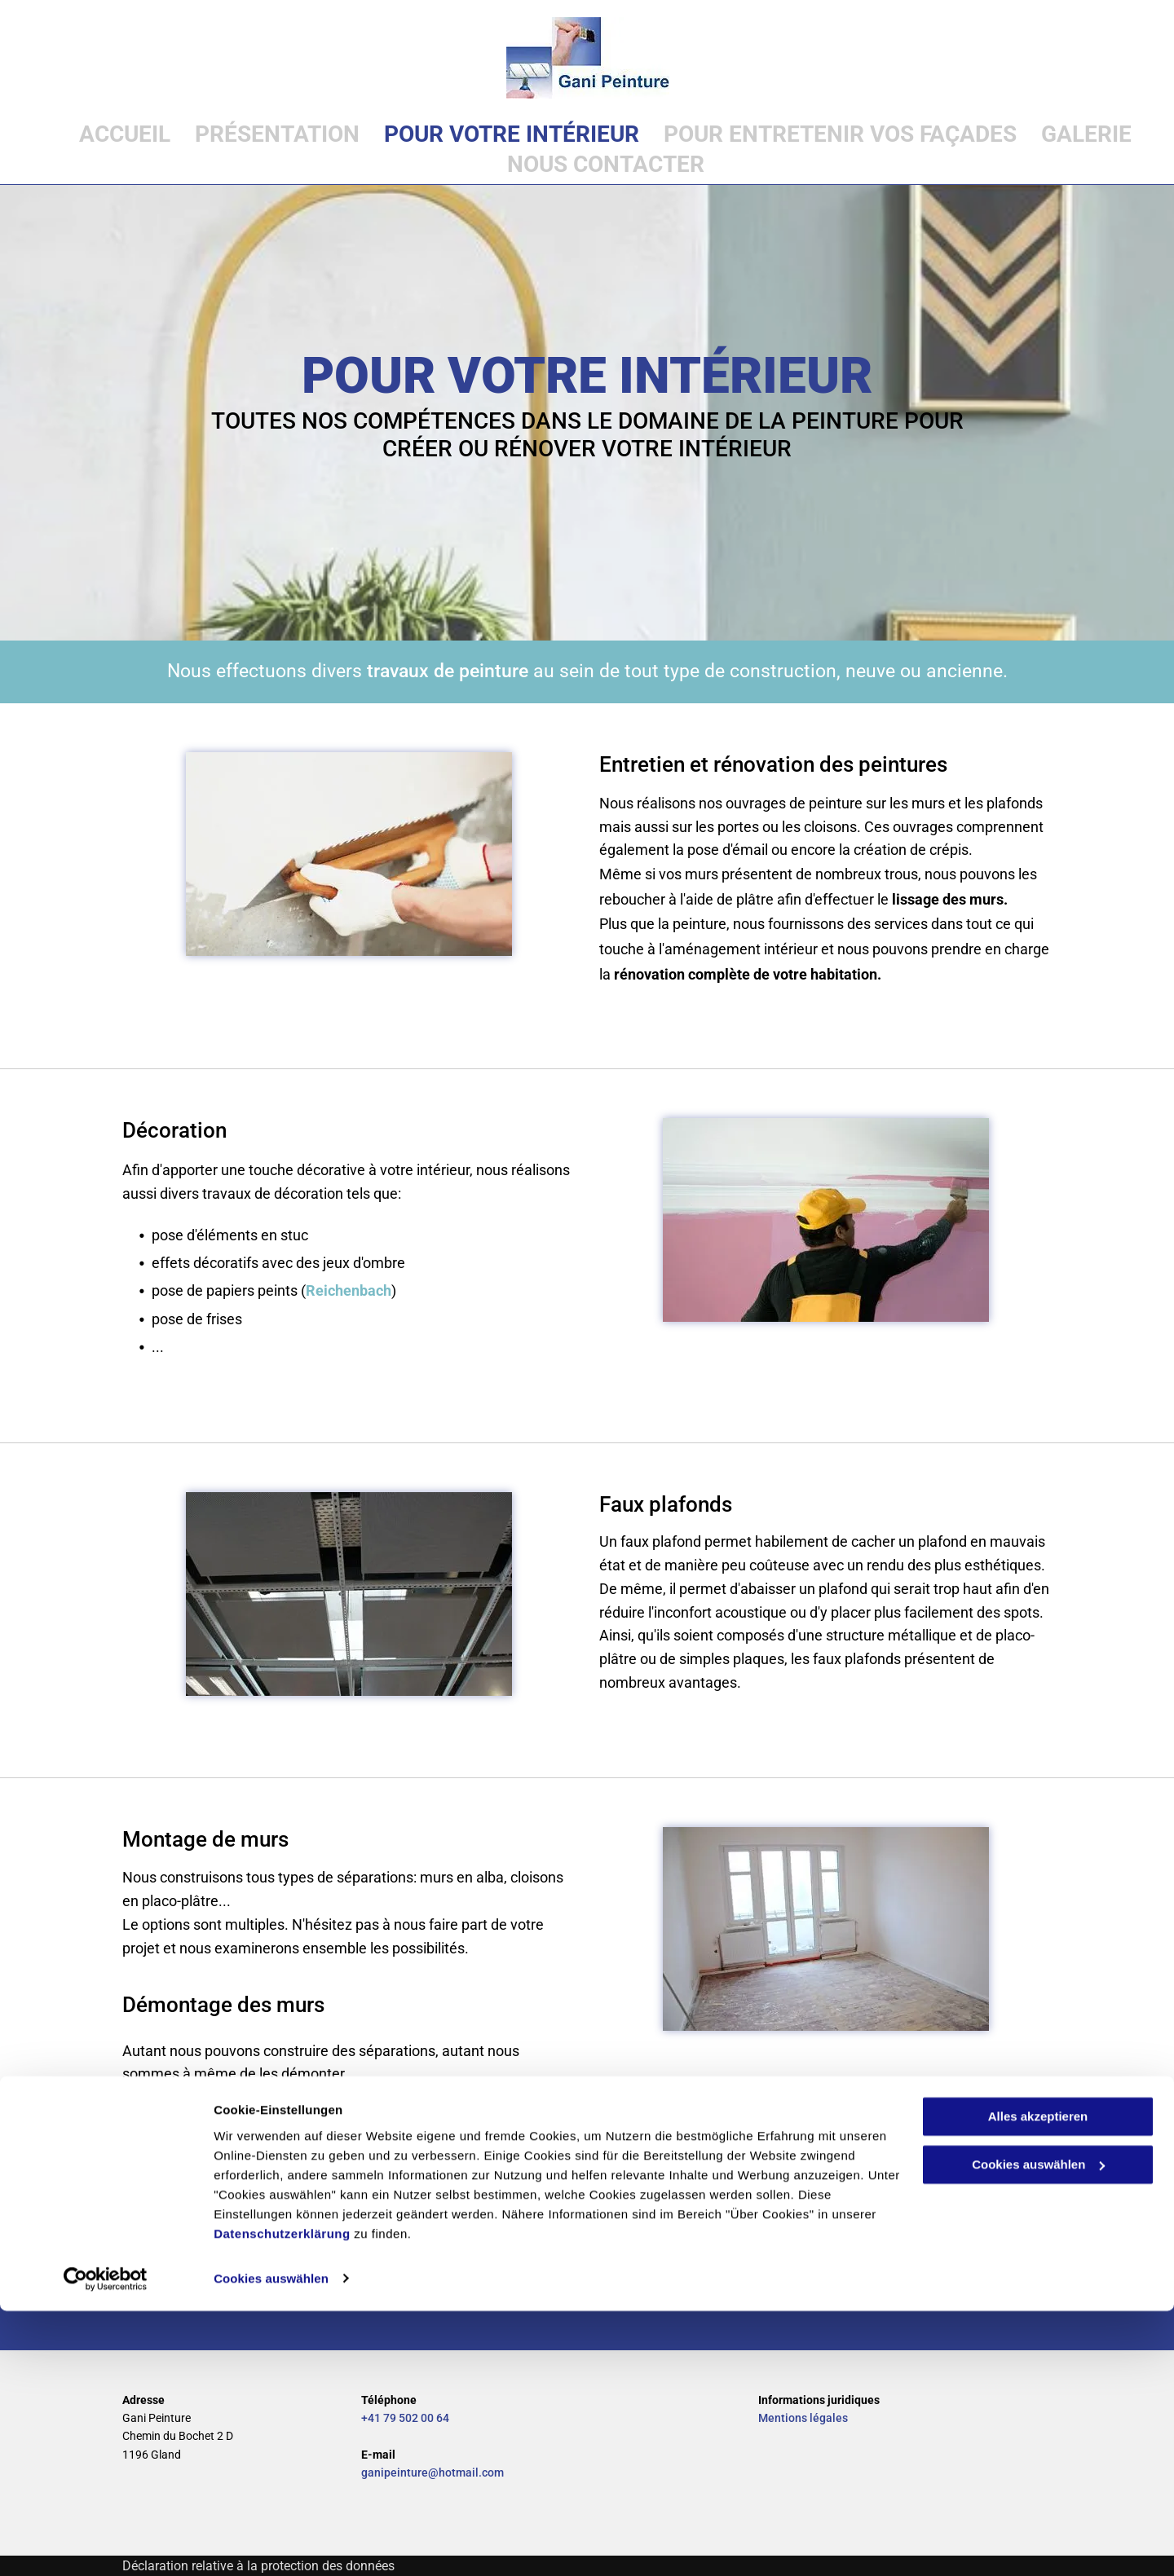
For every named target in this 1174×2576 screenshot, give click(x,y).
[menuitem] (112, 134)
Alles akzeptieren (1038, 2382)
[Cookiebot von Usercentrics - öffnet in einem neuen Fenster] (105, 2544)
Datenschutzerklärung (282, 2499)
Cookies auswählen (271, 2544)
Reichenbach (348, 1290)
